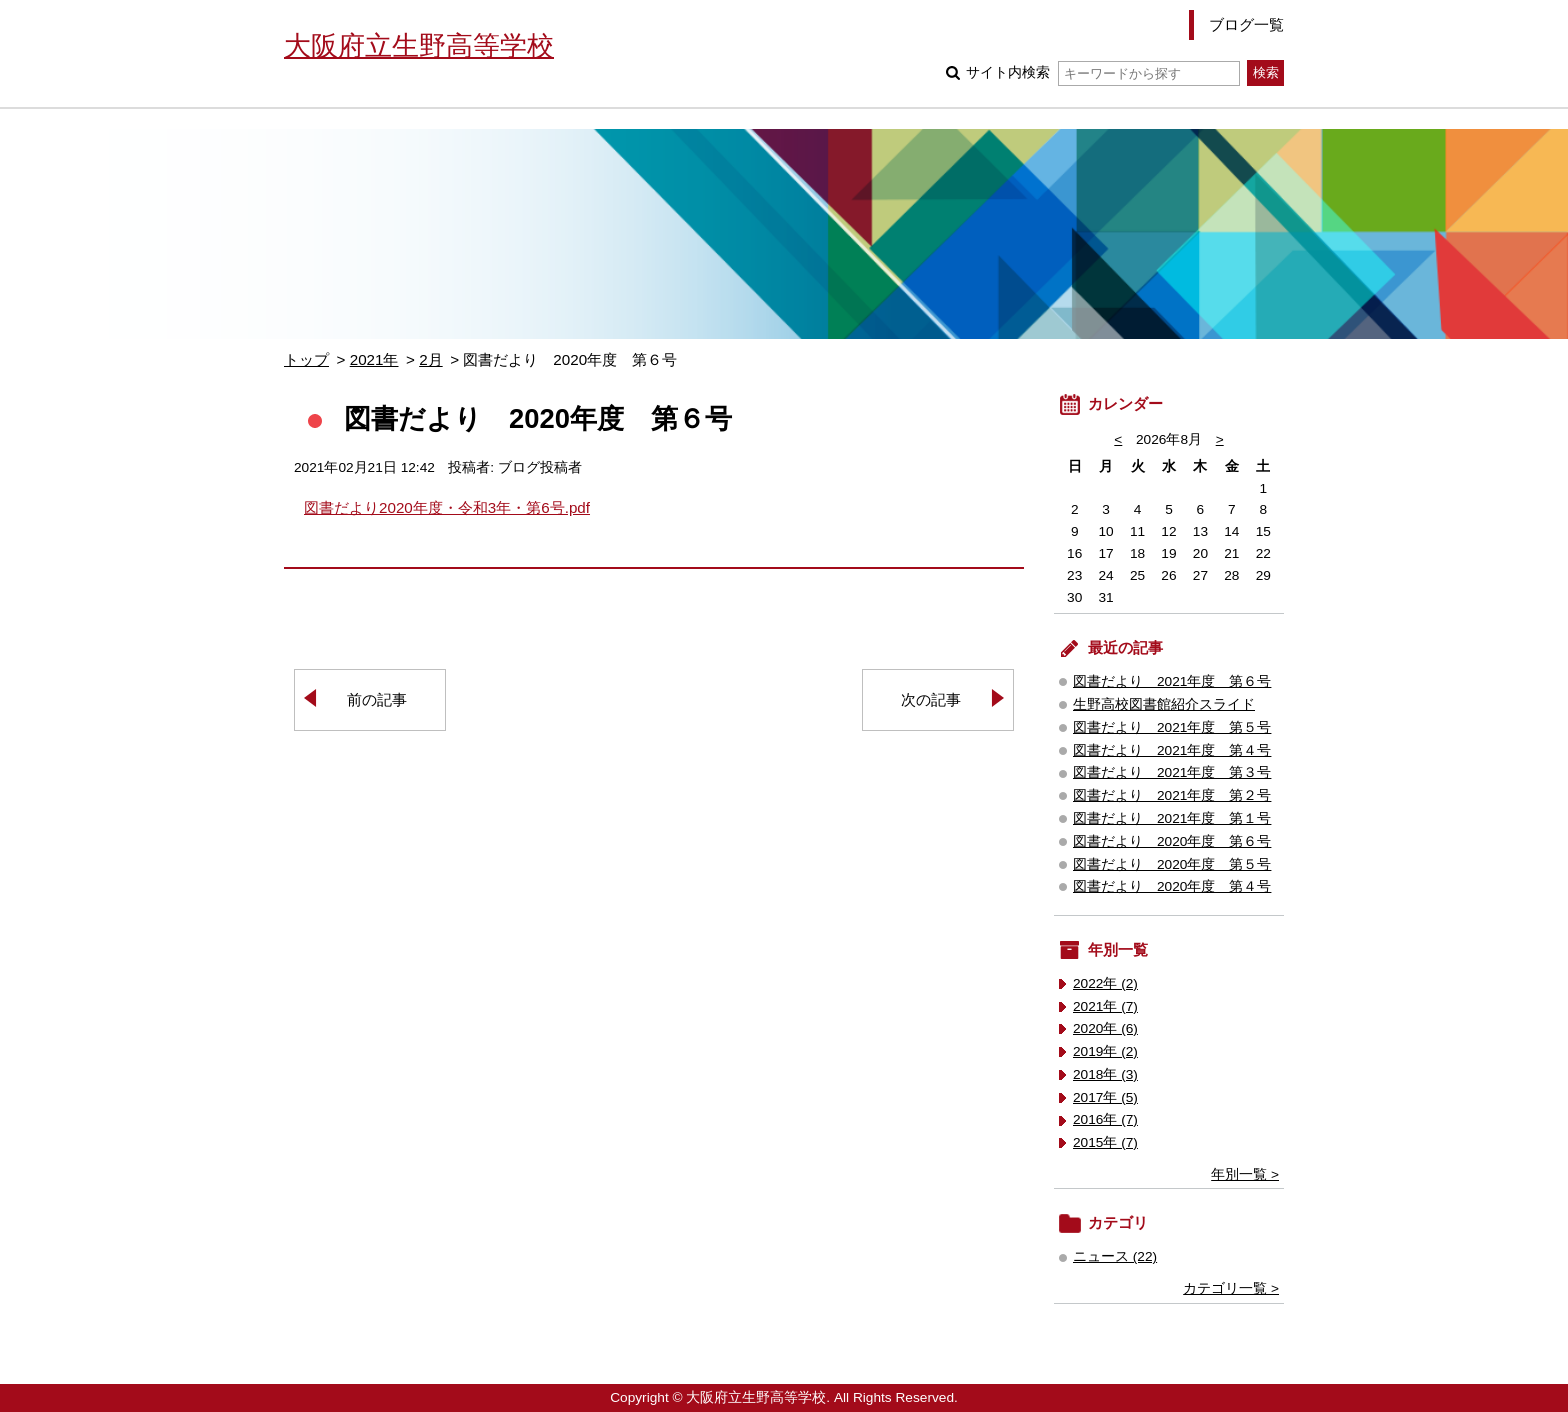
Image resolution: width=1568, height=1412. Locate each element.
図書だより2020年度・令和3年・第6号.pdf (447, 507)
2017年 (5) (1105, 1097)
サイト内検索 (1102, 72)
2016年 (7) (1105, 1119)
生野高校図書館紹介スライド (1164, 704)
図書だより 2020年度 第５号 (1172, 864)
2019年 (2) (1105, 1051)
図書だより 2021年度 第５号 (1172, 727)
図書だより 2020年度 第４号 (1172, 886)
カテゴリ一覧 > (1231, 1288)
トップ (306, 359)
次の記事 (931, 699)
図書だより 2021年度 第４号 (1172, 750)
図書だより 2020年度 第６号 (1172, 841)
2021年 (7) (1105, 1006)
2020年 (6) (1105, 1028)
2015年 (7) (1105, 1142)
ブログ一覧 (1246, 24)
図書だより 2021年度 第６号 (1172, 681)
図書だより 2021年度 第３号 (1172, 772)
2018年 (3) (1105, 1074)
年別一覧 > (1245, 1174)
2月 (430, 359)
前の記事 (377, 699)
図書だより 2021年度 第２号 (1172, 795)
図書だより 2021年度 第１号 (1172, 818)
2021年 (374, 359)
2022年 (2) (1105, 983)
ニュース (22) (1115, 1256)
